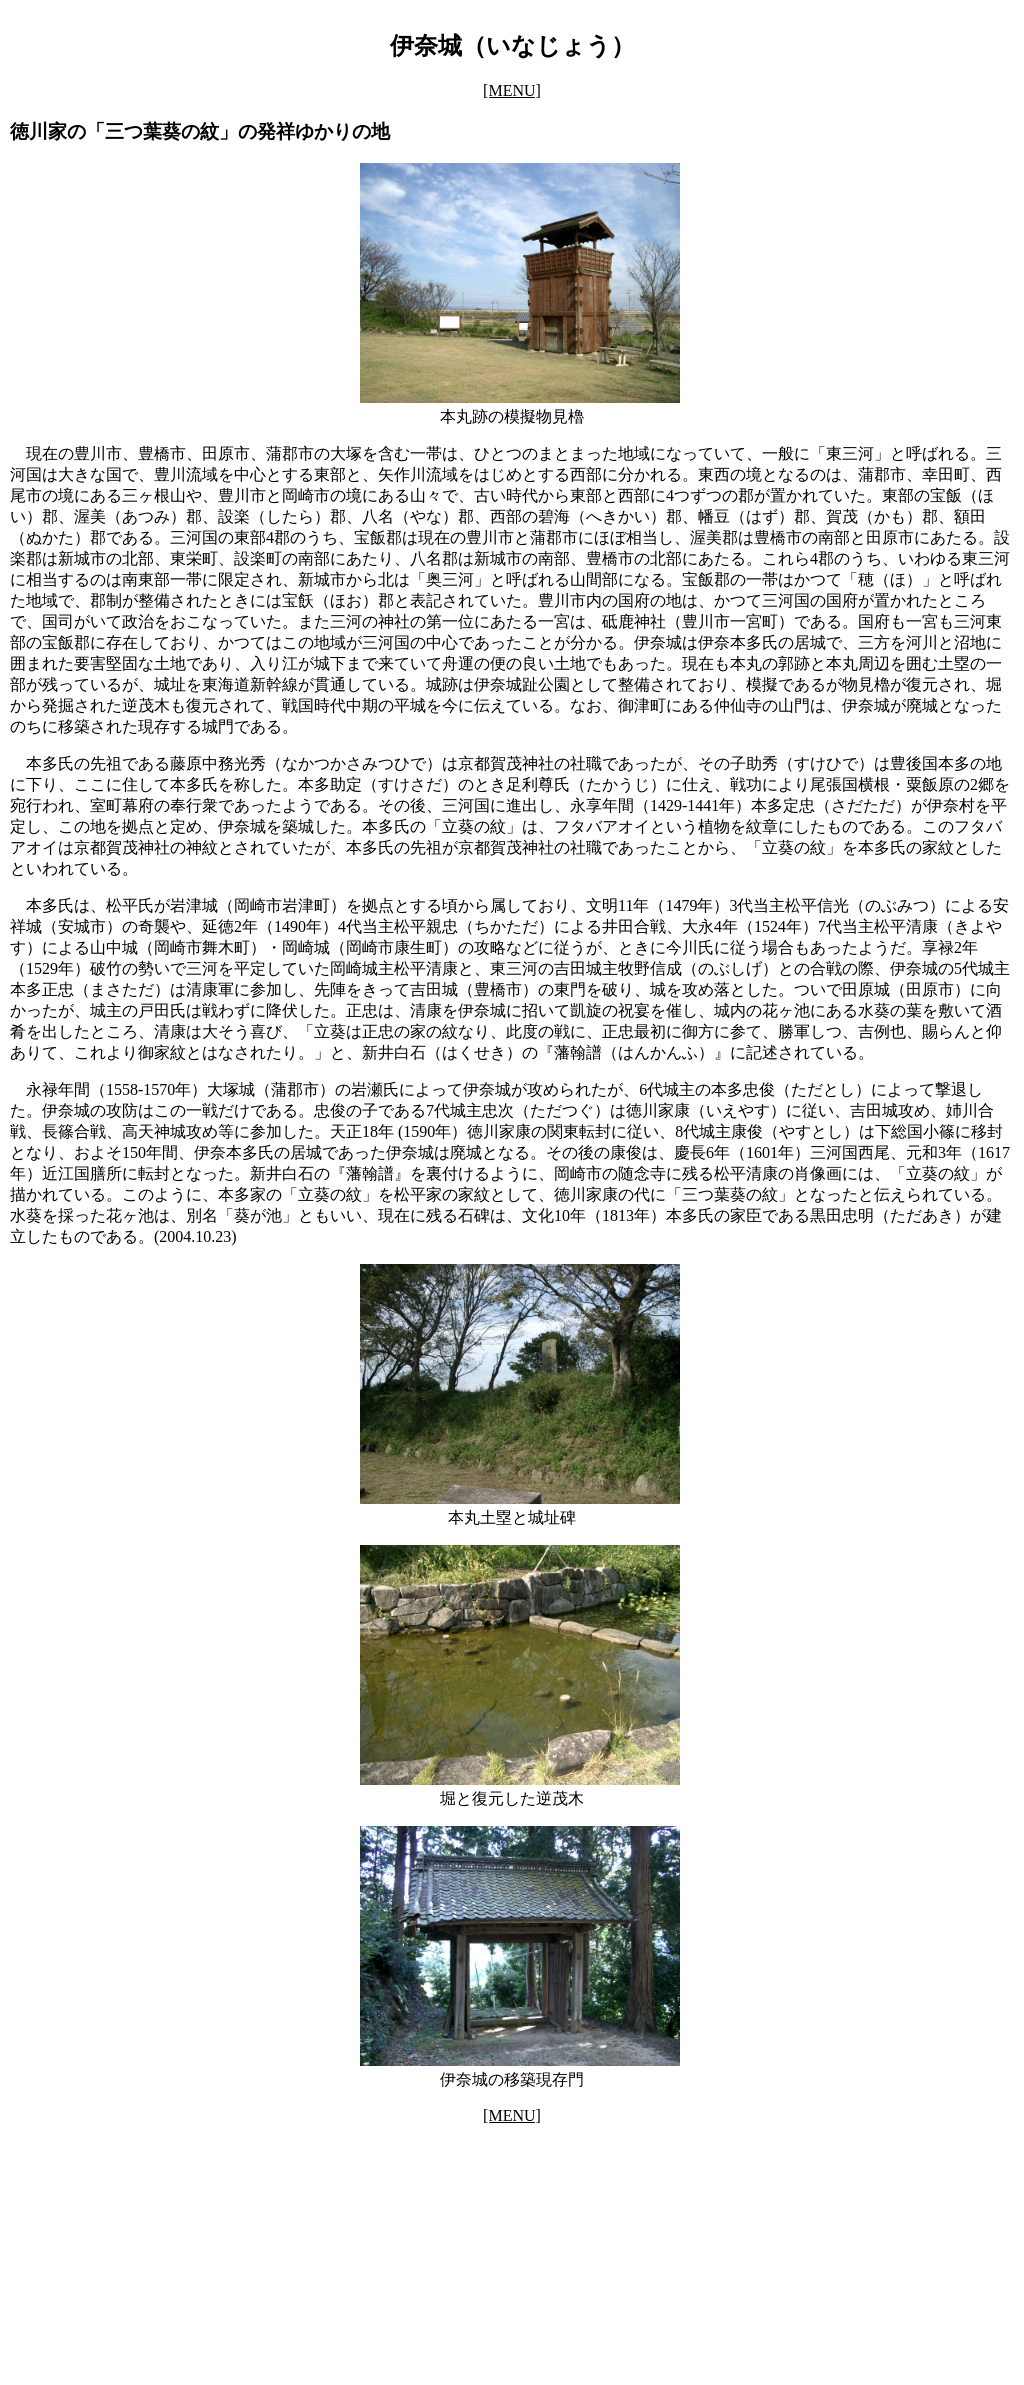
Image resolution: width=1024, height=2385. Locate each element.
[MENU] (512, 90)
